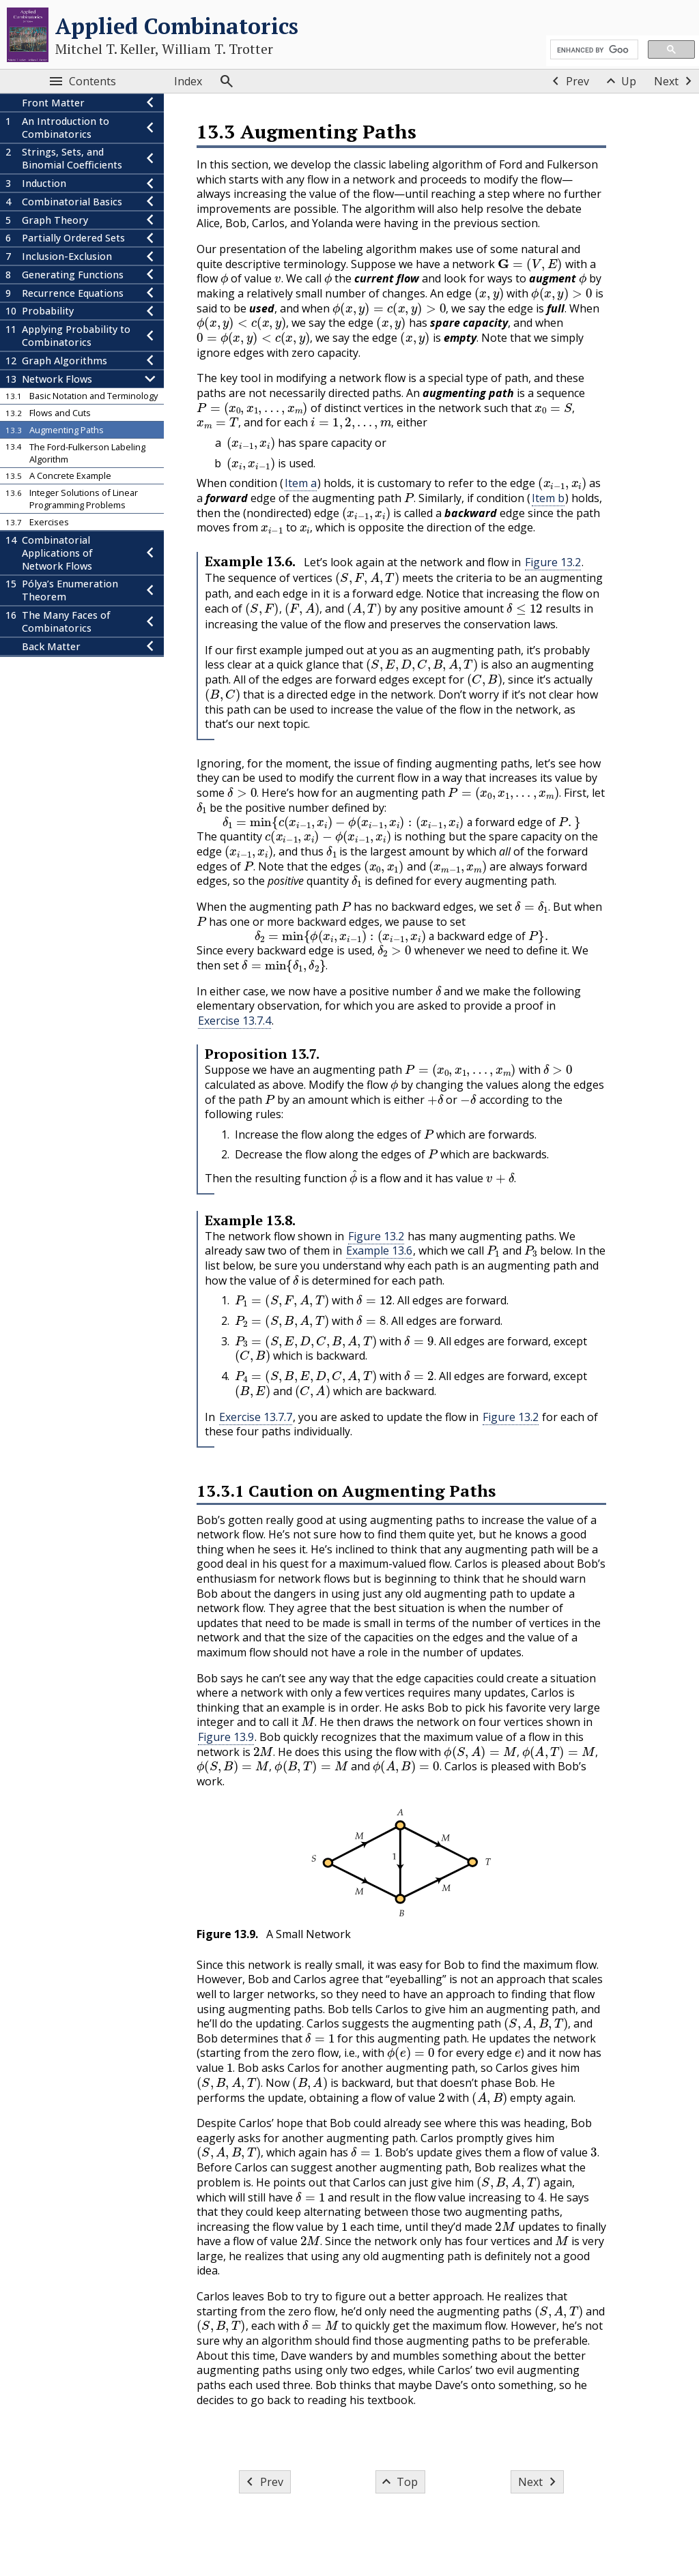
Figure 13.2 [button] (553, 562)
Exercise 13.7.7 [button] (255, 1416)
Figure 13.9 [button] (226, 1736)
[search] (593, 50)
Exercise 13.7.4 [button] (234, 1020)
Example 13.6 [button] (379, 1250)
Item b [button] (548, 498)
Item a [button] (301, 483)
